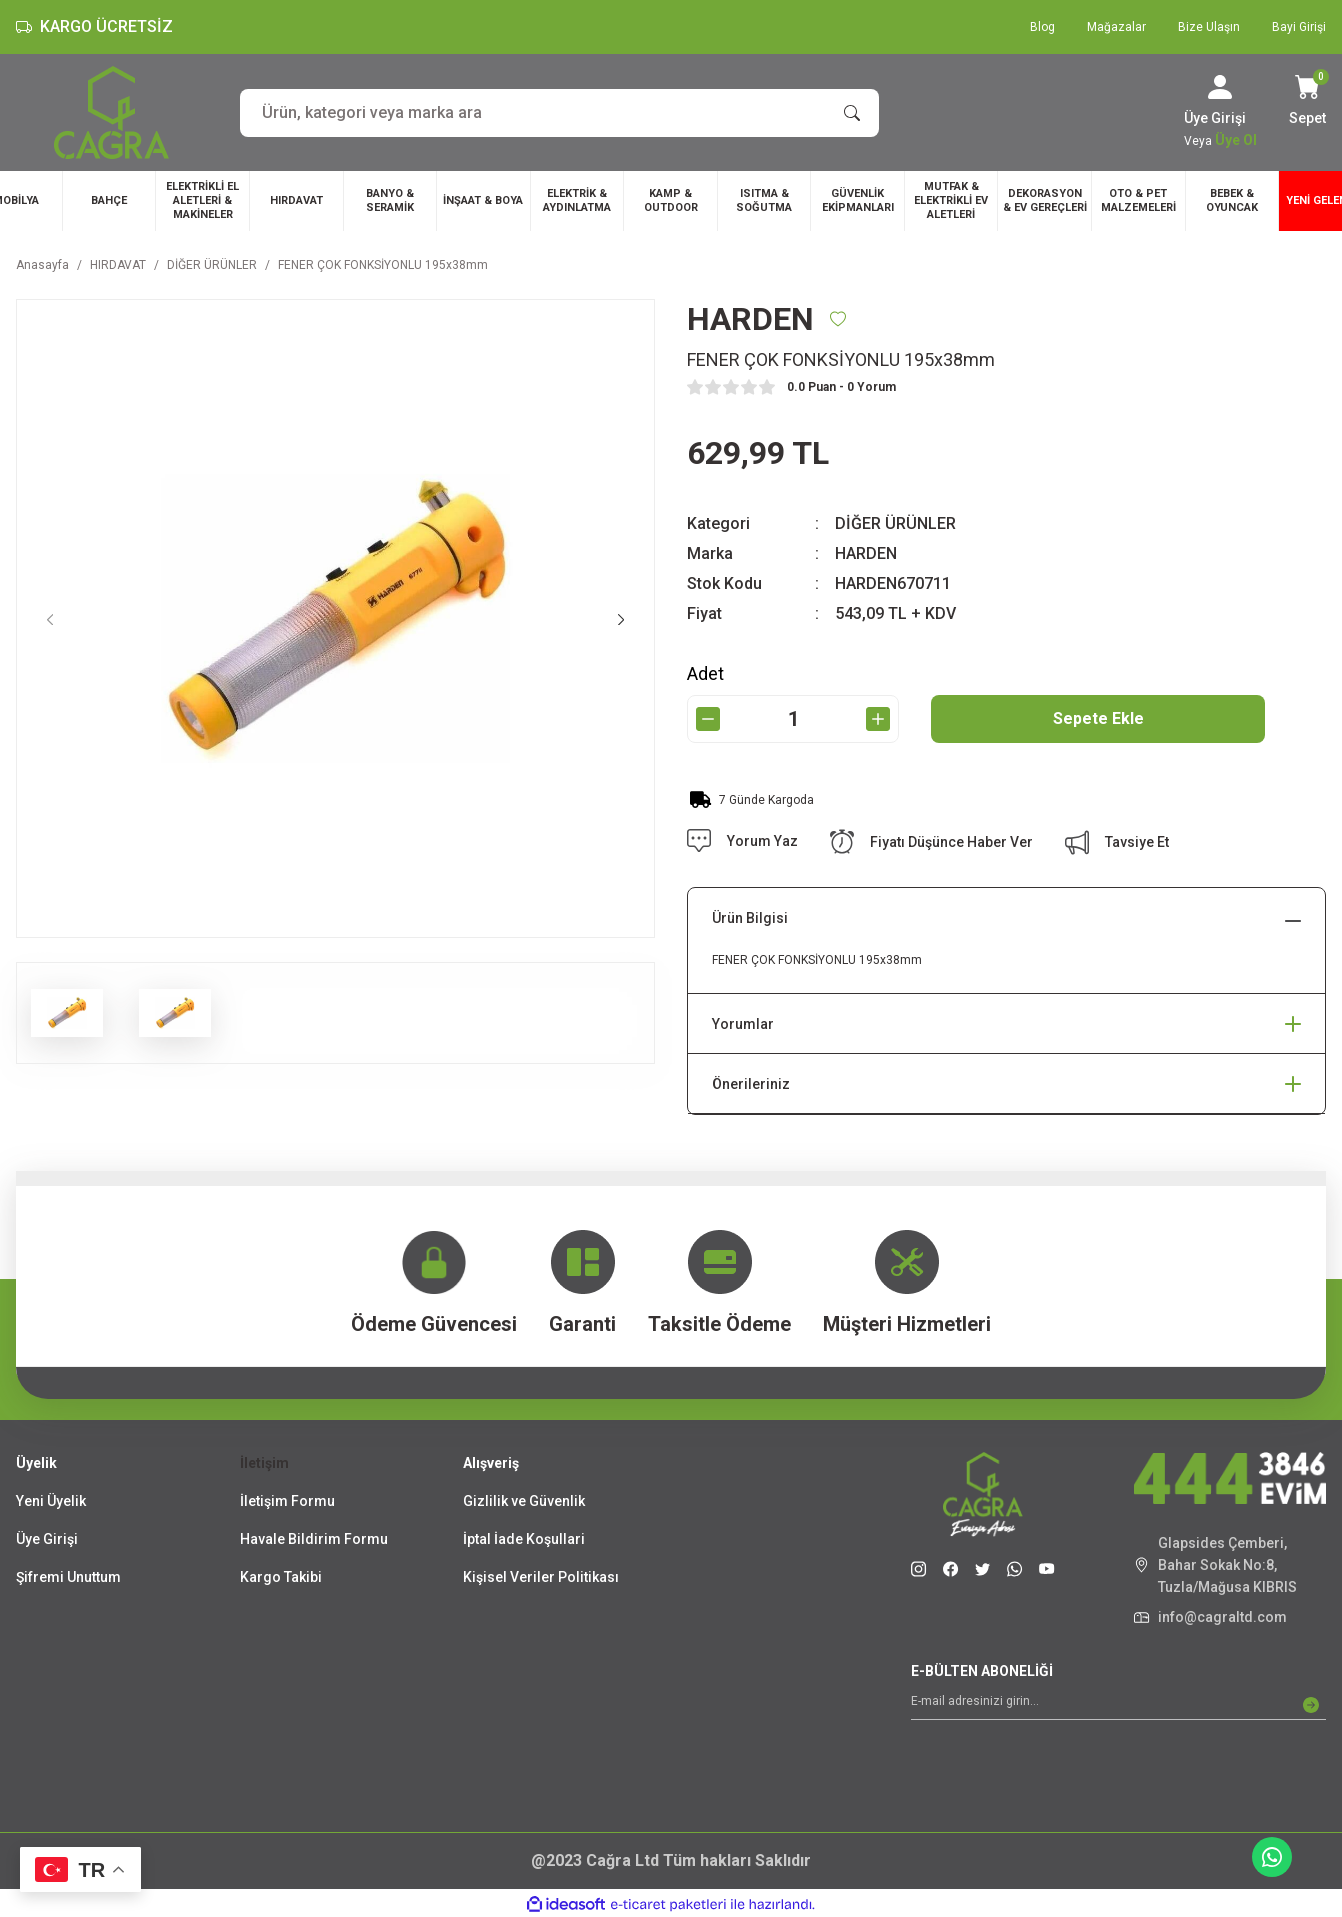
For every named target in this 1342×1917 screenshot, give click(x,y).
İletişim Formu (287, 1501)
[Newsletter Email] (1118, 1705)
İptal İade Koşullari (524, 1539)
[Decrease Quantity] (708, 719)
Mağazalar (1116, 27)
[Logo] (111, 112)
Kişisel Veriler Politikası (541, 1577)
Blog (1042, 27)
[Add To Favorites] (838, 319)
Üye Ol (1236, 140)
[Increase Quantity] (878, 719)
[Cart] (1307, 102)
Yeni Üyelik (51, 1501)
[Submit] (1311, 1705)
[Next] (621, 619)
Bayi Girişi (1299, 27)
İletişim (264, 1463)
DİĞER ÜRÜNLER (895, 523)
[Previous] (50, 619)
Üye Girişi (47, 1539)
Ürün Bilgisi (750, 918)
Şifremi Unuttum (68, 1577)
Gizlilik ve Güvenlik (524, 1501)
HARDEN (866, 553)
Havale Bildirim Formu (314, 1539)
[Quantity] (793, 719)
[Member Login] (1220, 87)
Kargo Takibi (281, 1577)
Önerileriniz (751, 1084)
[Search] (559, 113)
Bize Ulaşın (1209, 27)
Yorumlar (743, 1024)
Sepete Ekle (1098, 718)
